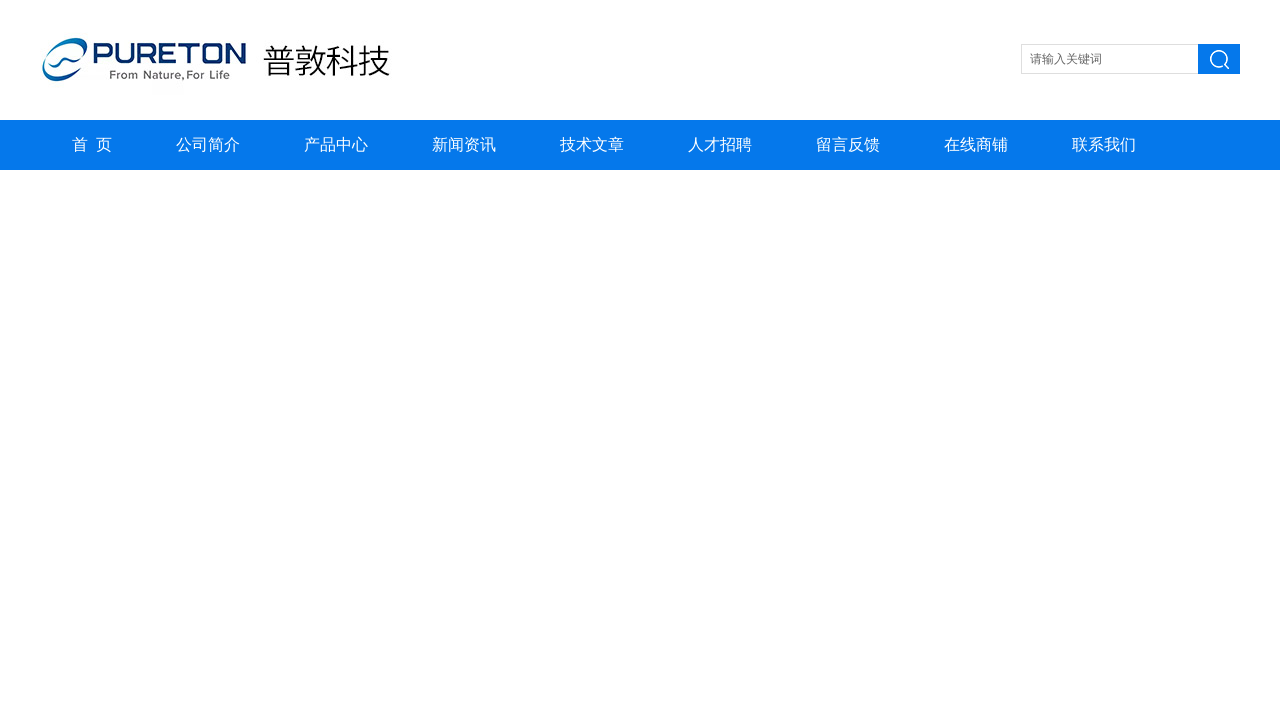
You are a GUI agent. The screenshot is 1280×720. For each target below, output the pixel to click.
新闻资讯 (464, 144)
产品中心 (336, 144)
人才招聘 (720, 144)
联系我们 (1104, 144)
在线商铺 (976, 144)
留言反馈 (848, 144)
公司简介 (208, 144)
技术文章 (592, 144)
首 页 (92, 144)
